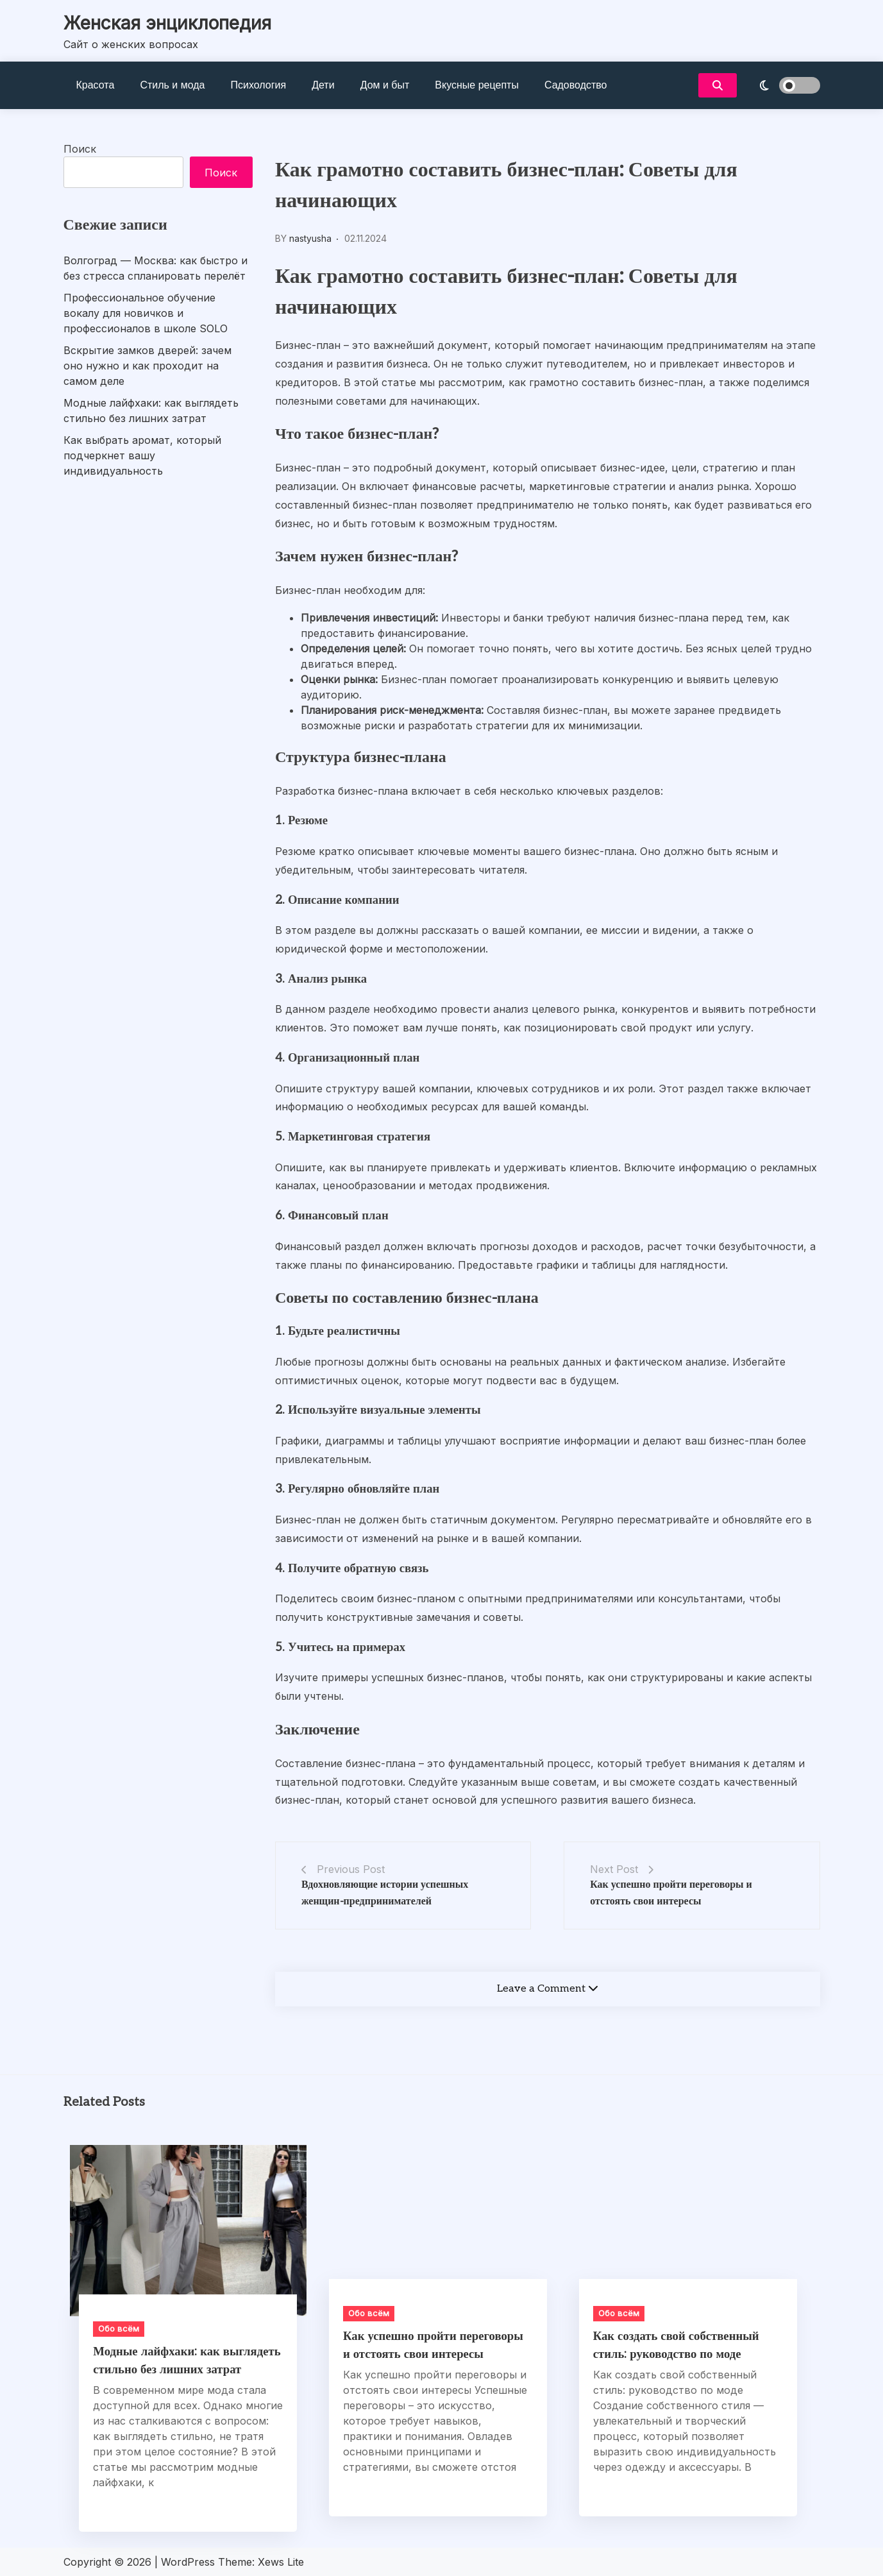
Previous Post (351, 1869)
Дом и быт (385, 85)
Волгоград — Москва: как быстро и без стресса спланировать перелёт (155, 268)
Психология (259, 85)
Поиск (79, 148)
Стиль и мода (172, 85)
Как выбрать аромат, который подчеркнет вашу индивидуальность (142, 455)
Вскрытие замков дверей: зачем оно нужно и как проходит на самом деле (147, 365)
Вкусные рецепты (477, 85)
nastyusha (310, 238)
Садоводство (575, 85)
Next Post (614, 1869)
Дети (323, 85)
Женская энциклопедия (167, 23)
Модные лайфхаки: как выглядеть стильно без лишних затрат (151, 410)
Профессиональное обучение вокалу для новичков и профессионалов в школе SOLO (145, 313)
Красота (95, 85)
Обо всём (118, 2328)
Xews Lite (281, 2561)
